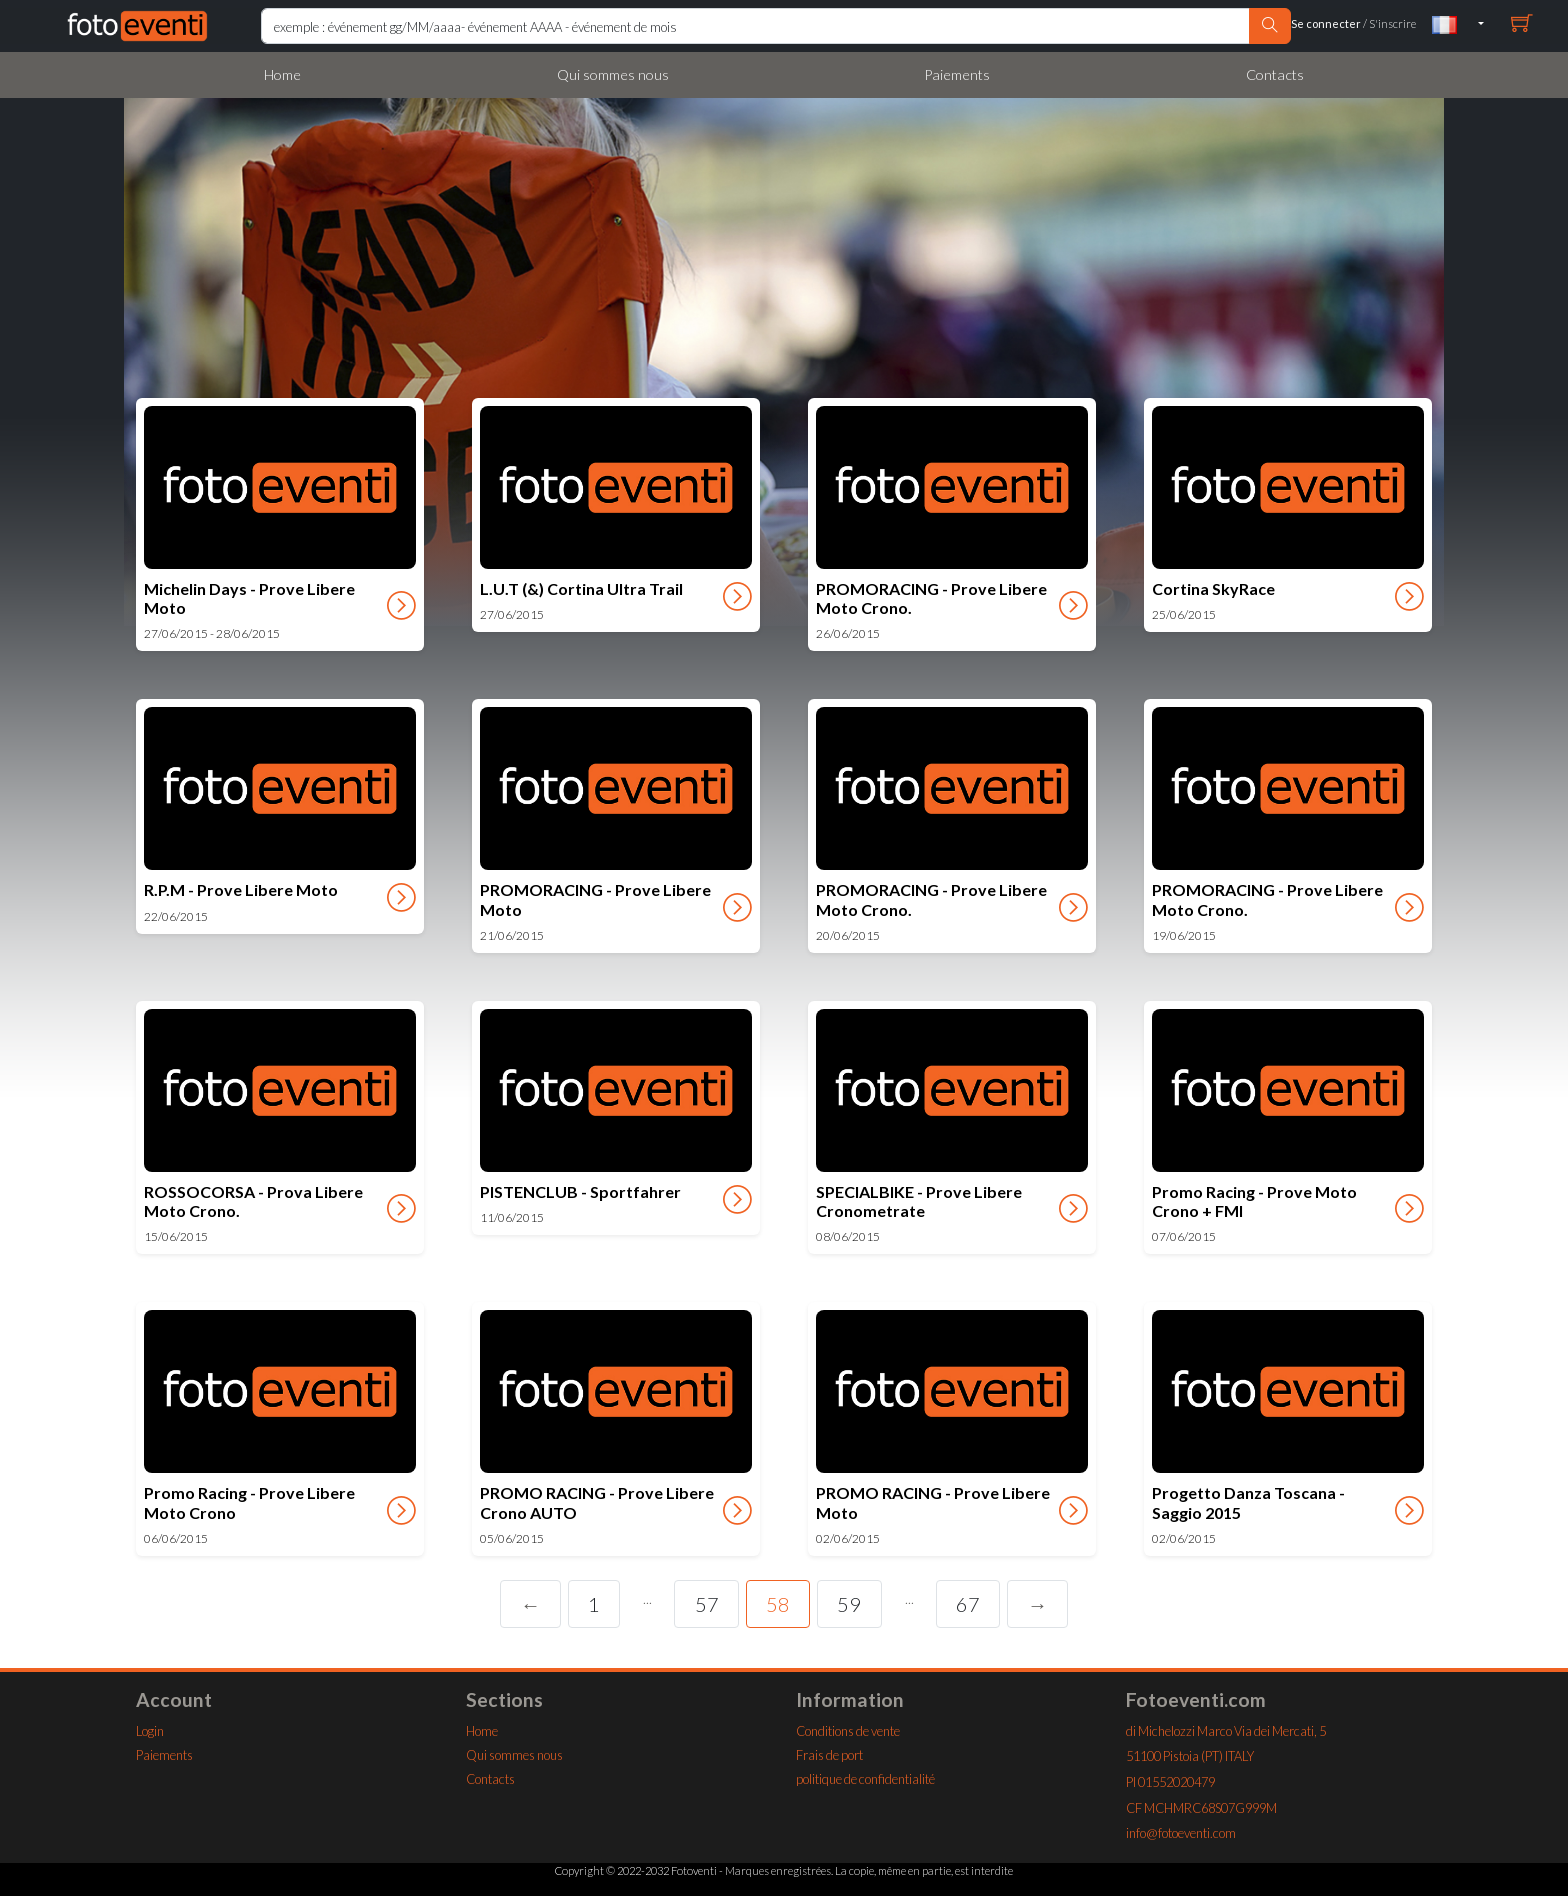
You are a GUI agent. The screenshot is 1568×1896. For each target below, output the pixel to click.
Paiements (957, 74)
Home (282, 74)
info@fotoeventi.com (1181, 1833)
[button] (1458, 23)
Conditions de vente (848, 1731)
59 (849, 1604)
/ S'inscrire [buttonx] (1353, 23)
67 (968, 1604)
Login (150, 1731)
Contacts (1275, 74)
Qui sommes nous (613, 74)
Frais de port (829, 1755)
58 (778, 1604)
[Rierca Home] (755, 26)
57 (707, 1604)
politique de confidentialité (865, 1779)
